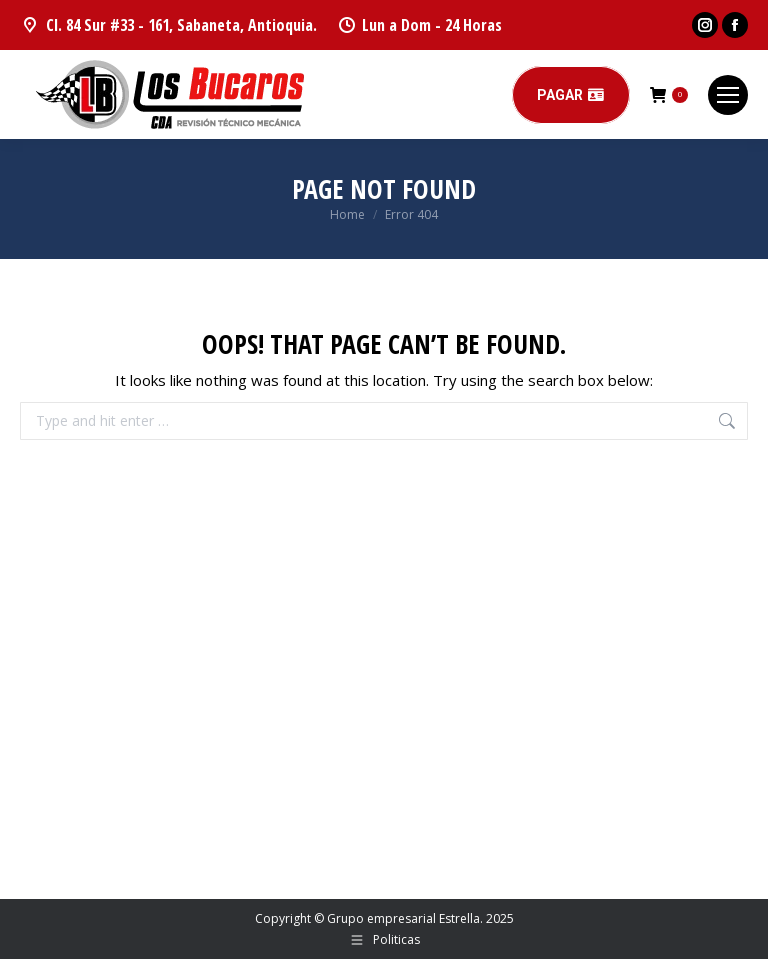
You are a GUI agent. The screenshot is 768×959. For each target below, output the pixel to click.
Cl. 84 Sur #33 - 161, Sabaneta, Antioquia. (168, 25)
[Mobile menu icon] (728, 95)
